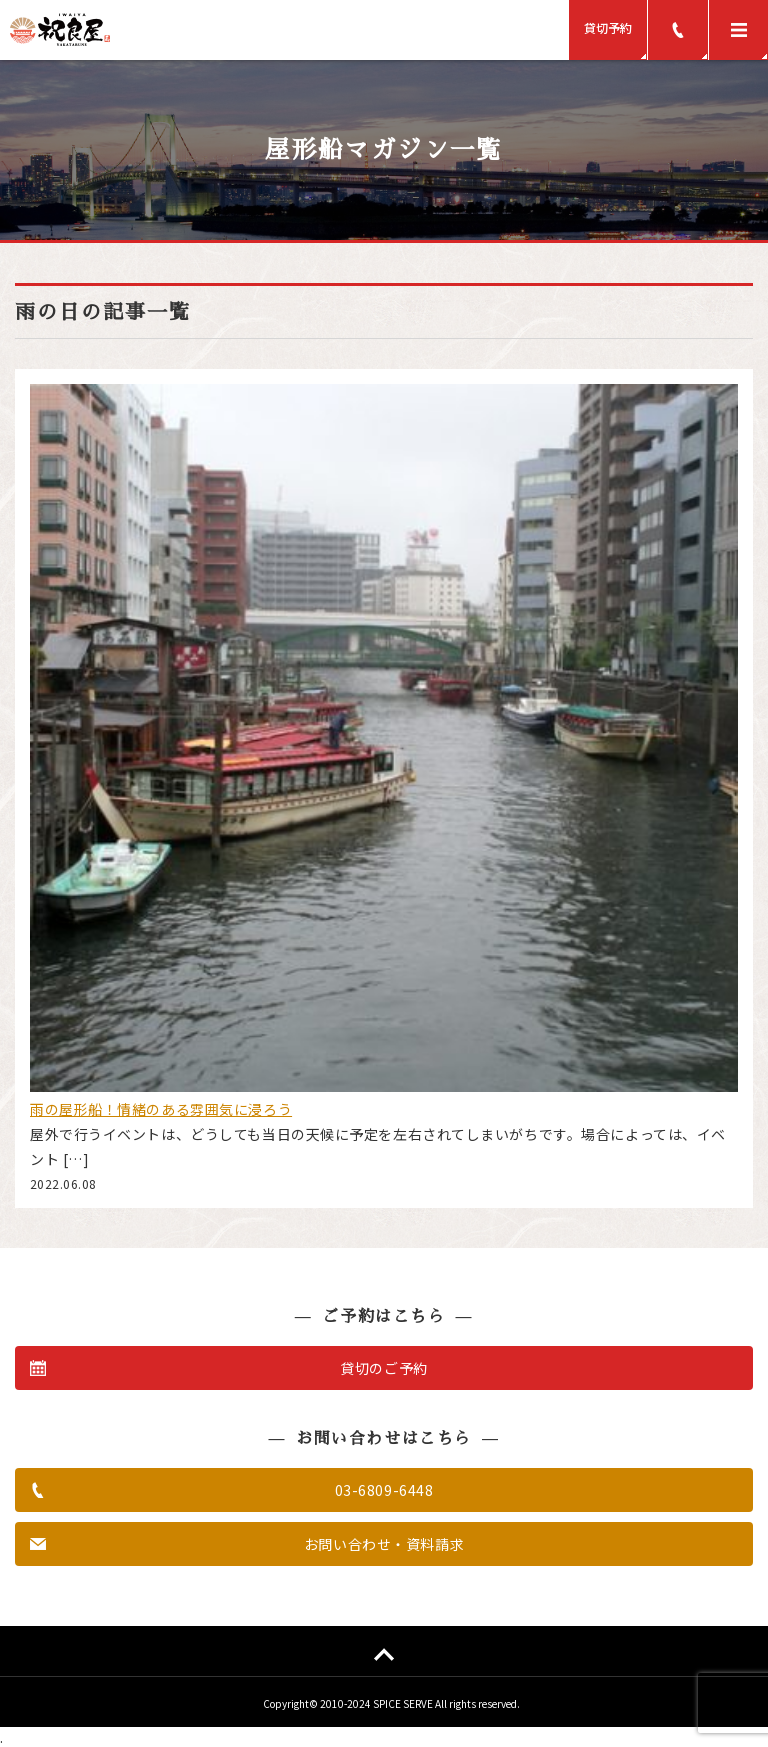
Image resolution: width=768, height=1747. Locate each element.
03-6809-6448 (384, 1490)
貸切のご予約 (383, 1368)
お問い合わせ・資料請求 (384, 1544)
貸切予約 (608, 27)
